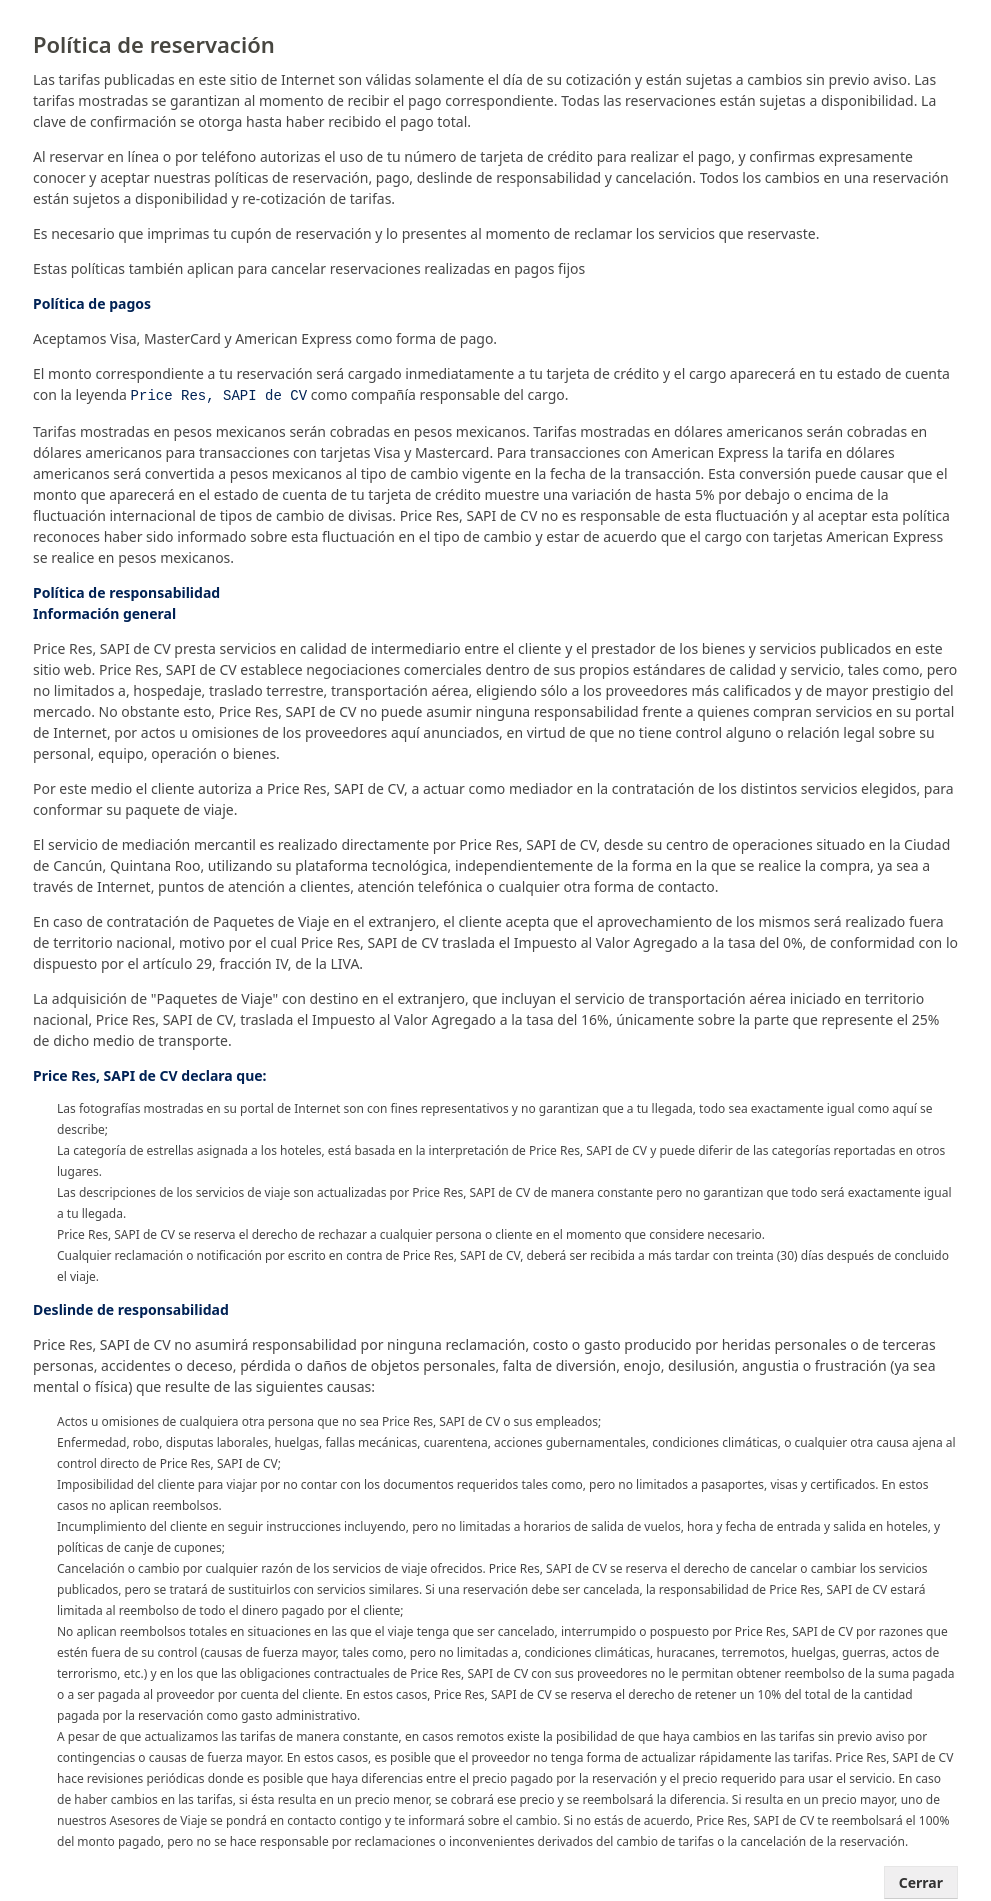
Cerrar (921, 1880)
